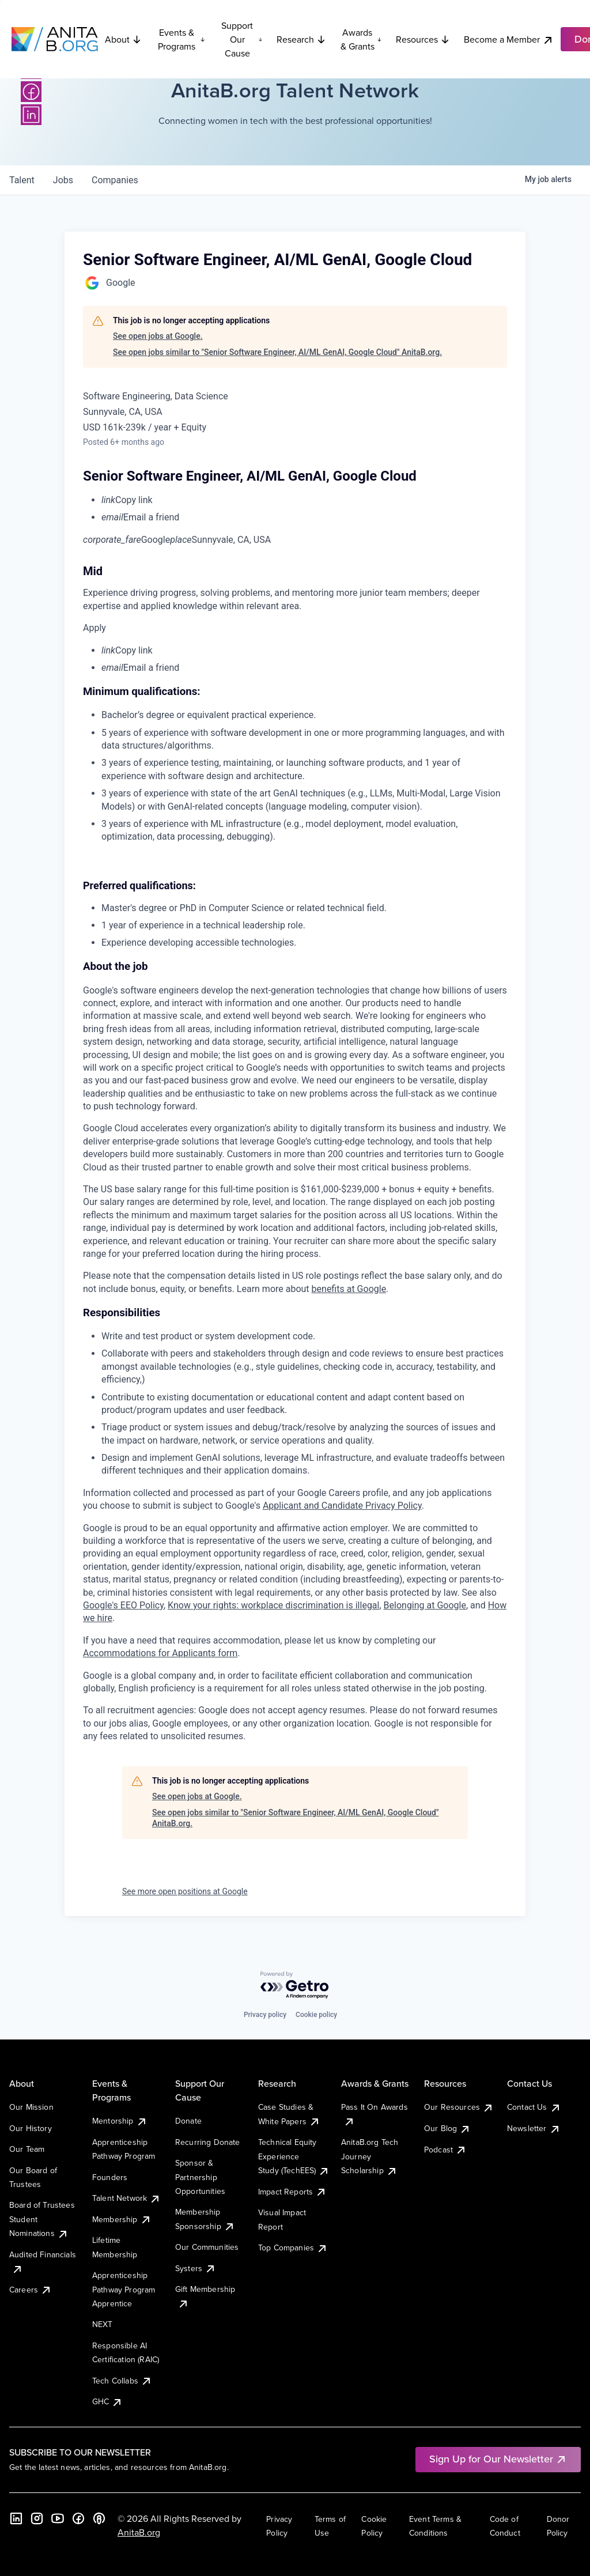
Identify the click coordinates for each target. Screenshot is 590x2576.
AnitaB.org (139, 2532)
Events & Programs (181, 39)
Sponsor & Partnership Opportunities (200, 2177)
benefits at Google (349, 1288)
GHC (107, 2401)
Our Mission (31, 2107)
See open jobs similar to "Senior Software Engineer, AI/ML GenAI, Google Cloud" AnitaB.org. (277, 352)
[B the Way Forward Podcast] (99, 2518)
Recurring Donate (207, 2142)
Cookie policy (316, 2015)
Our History (30, 2128)
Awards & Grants (361, 39)
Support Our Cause (242, 39)
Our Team (26, 2149)
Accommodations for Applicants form (160, 1653)
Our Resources (459, 2107)
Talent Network (126, 2198)
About (123, 39)
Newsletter (534, 2128)
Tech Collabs (122, 2380)
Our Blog (447, 2128)
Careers (30, 2289)
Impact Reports (292, 2191)
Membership (122, 2219)
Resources (423, 39)
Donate (188, 2120)
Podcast (445, 2149)
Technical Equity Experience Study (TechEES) (294, 2156)
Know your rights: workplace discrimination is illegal (273, 1605)
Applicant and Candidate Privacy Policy (342, 1505)
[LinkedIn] (31, 114)
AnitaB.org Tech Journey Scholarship (369, 2156)
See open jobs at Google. (158, 336)
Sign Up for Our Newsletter (498, 2459)
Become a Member (509, 39)
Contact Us (534, 2107)
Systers (195, 2268)
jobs (63, 180)
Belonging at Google (425, 1605)
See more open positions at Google (185, 1891)
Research (301, 39)
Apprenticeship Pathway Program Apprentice (123, 2289)
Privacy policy (265, 2015)
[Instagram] (37, 2518)
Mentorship (120, 2120)
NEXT (102, 2324)
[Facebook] (31, 91)
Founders (109, 2177)
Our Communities (207, 2247)
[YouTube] (58, 2518)
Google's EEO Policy (123, 1605)
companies (115, 180)
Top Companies (293, 2247)
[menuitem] (304, 500)
